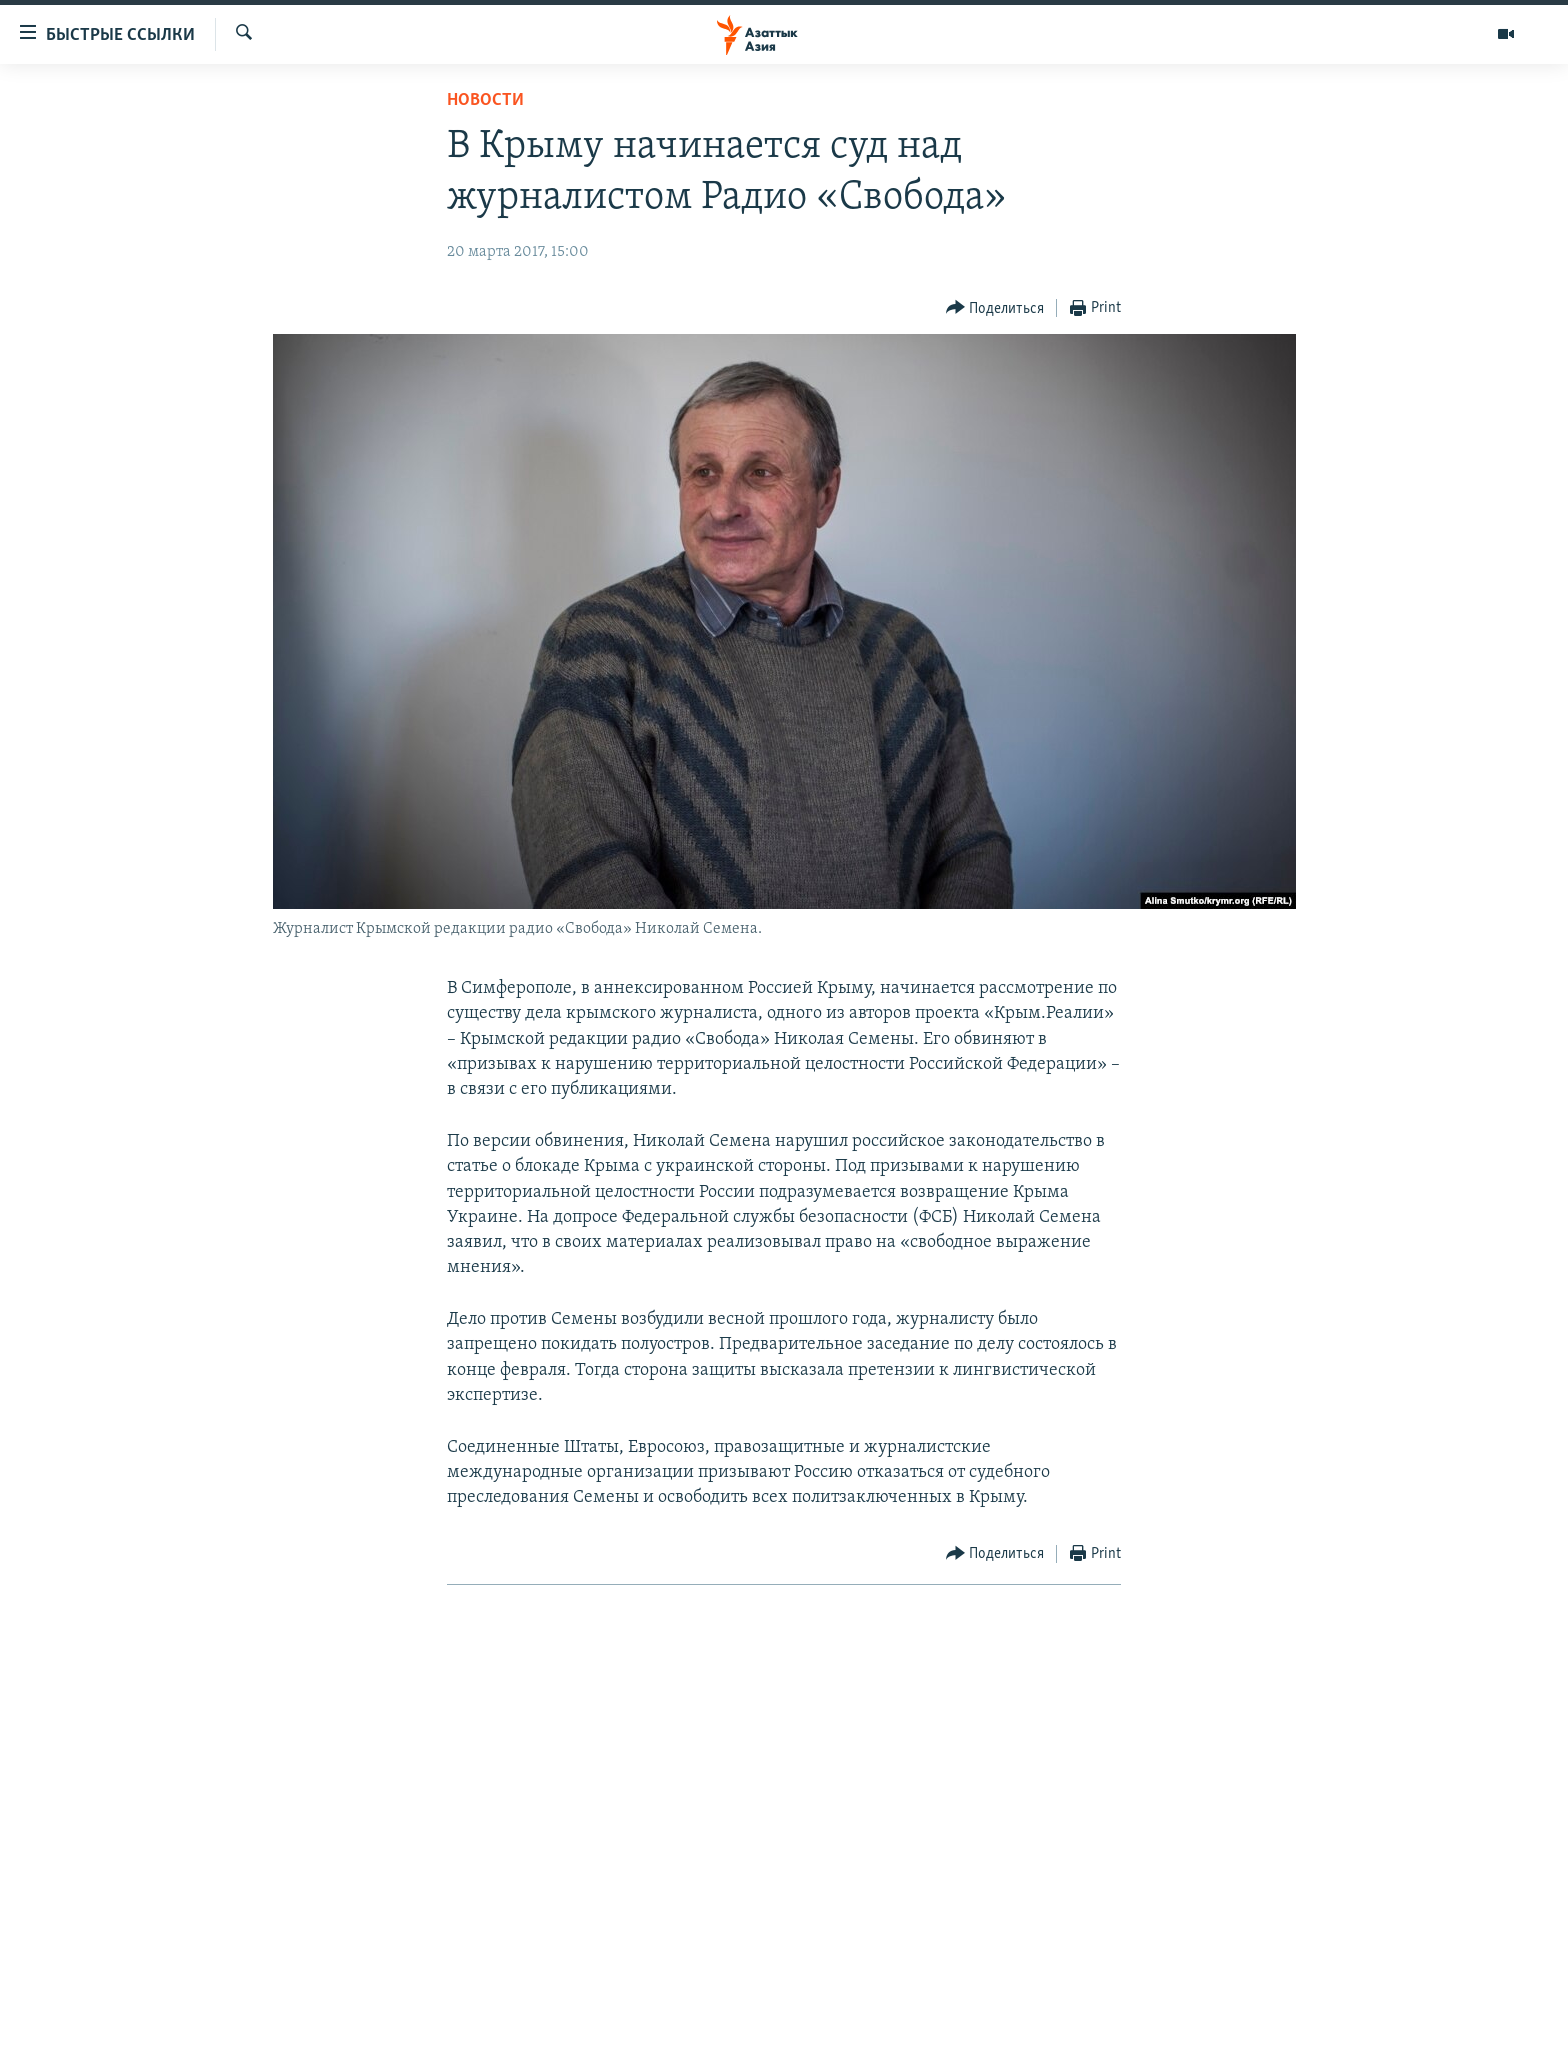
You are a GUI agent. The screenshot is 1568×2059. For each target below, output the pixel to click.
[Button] (995, 308)
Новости (485, 100)
